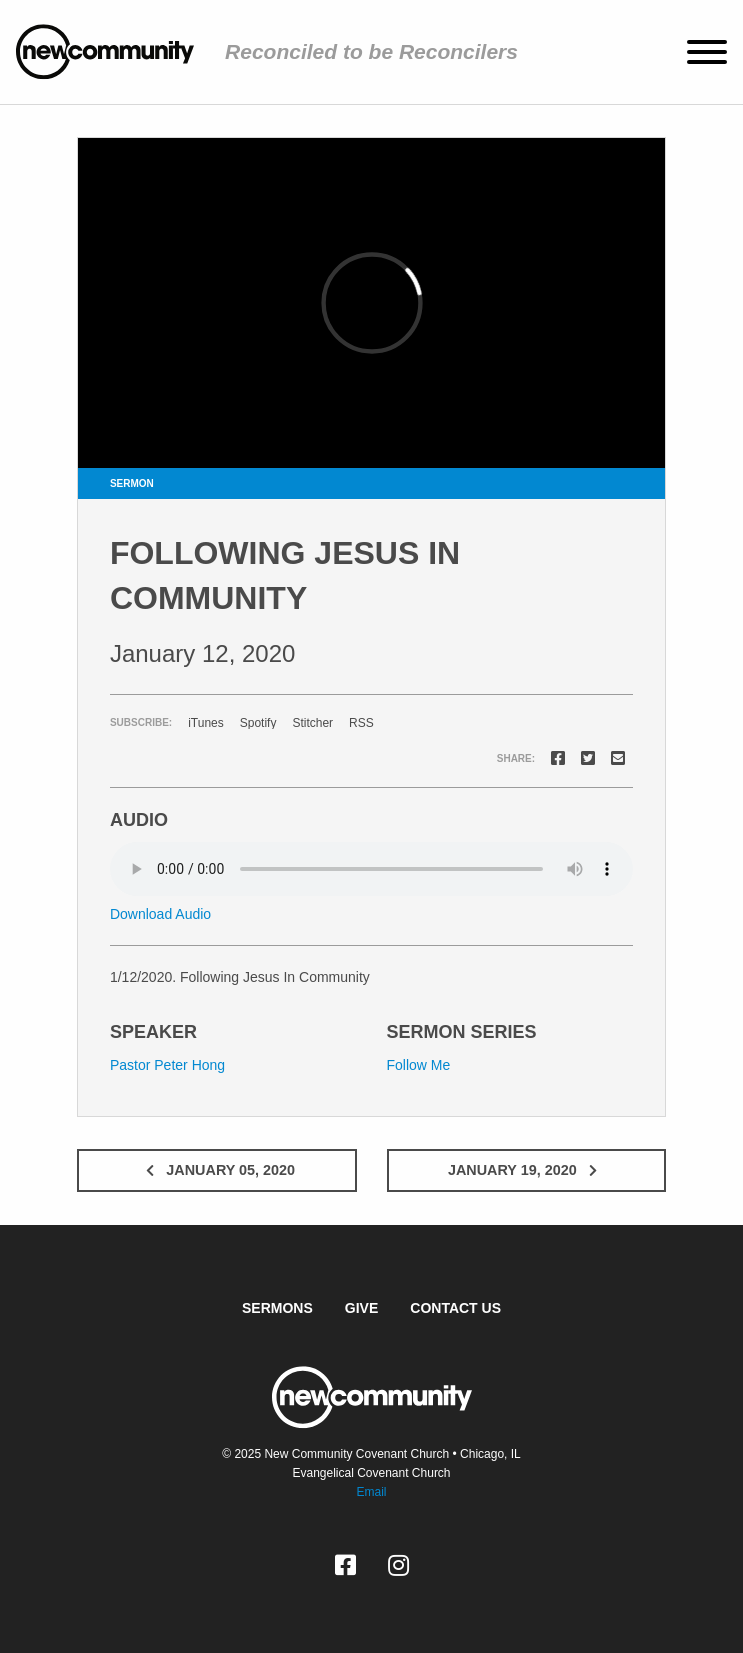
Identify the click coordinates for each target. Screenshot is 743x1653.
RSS (361, 723)
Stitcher (312, 723)
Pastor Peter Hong (167, 1065)
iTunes (206, 723)
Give (361, 1308)
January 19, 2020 (526, 1170)
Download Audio (160, 914)
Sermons (277, 1308)
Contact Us (455, 1308)
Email (371, 1492)
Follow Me (419, 1065)
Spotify (258, 723)
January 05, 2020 (216, 1170)
